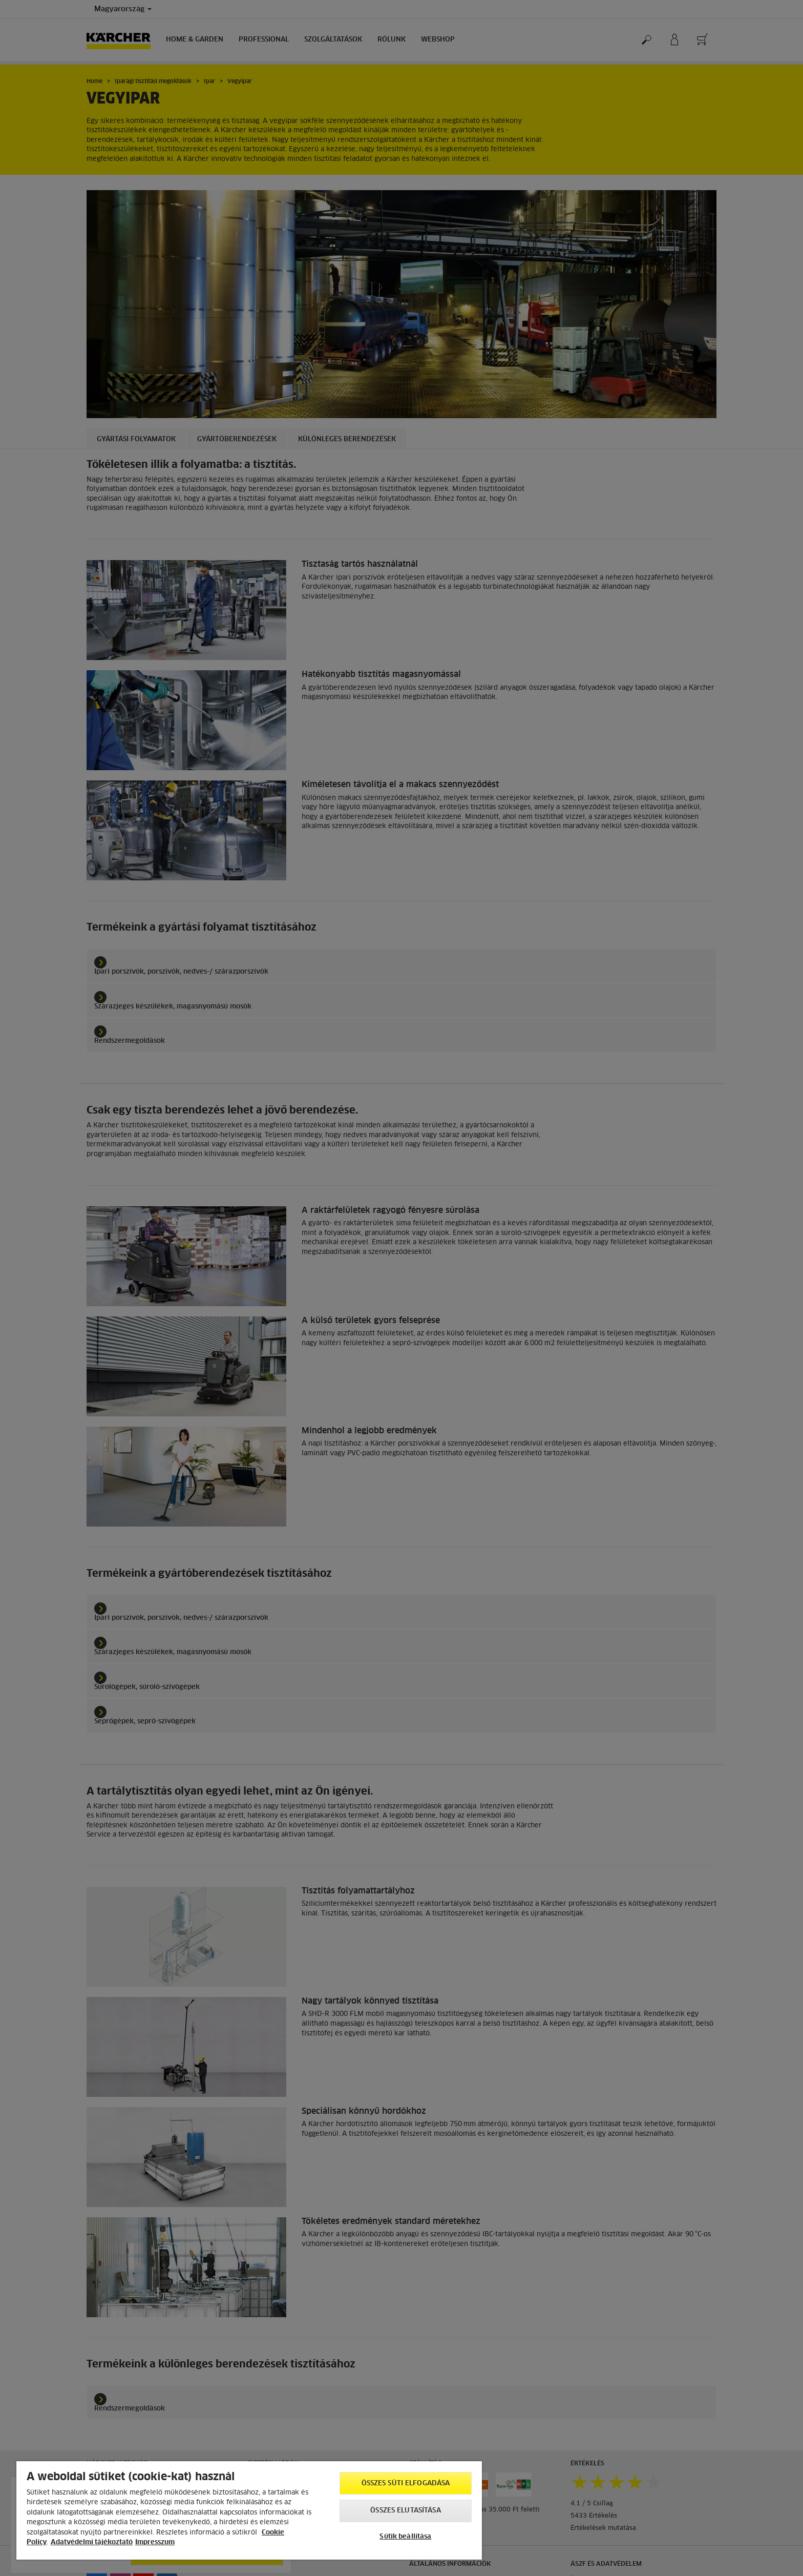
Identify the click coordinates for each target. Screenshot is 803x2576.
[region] (249, 2510)
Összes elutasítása (405, 2510)
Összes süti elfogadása (406, 2483)
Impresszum (155, 2542)
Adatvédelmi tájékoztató (92, 2542)
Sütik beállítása (405, 2536)
